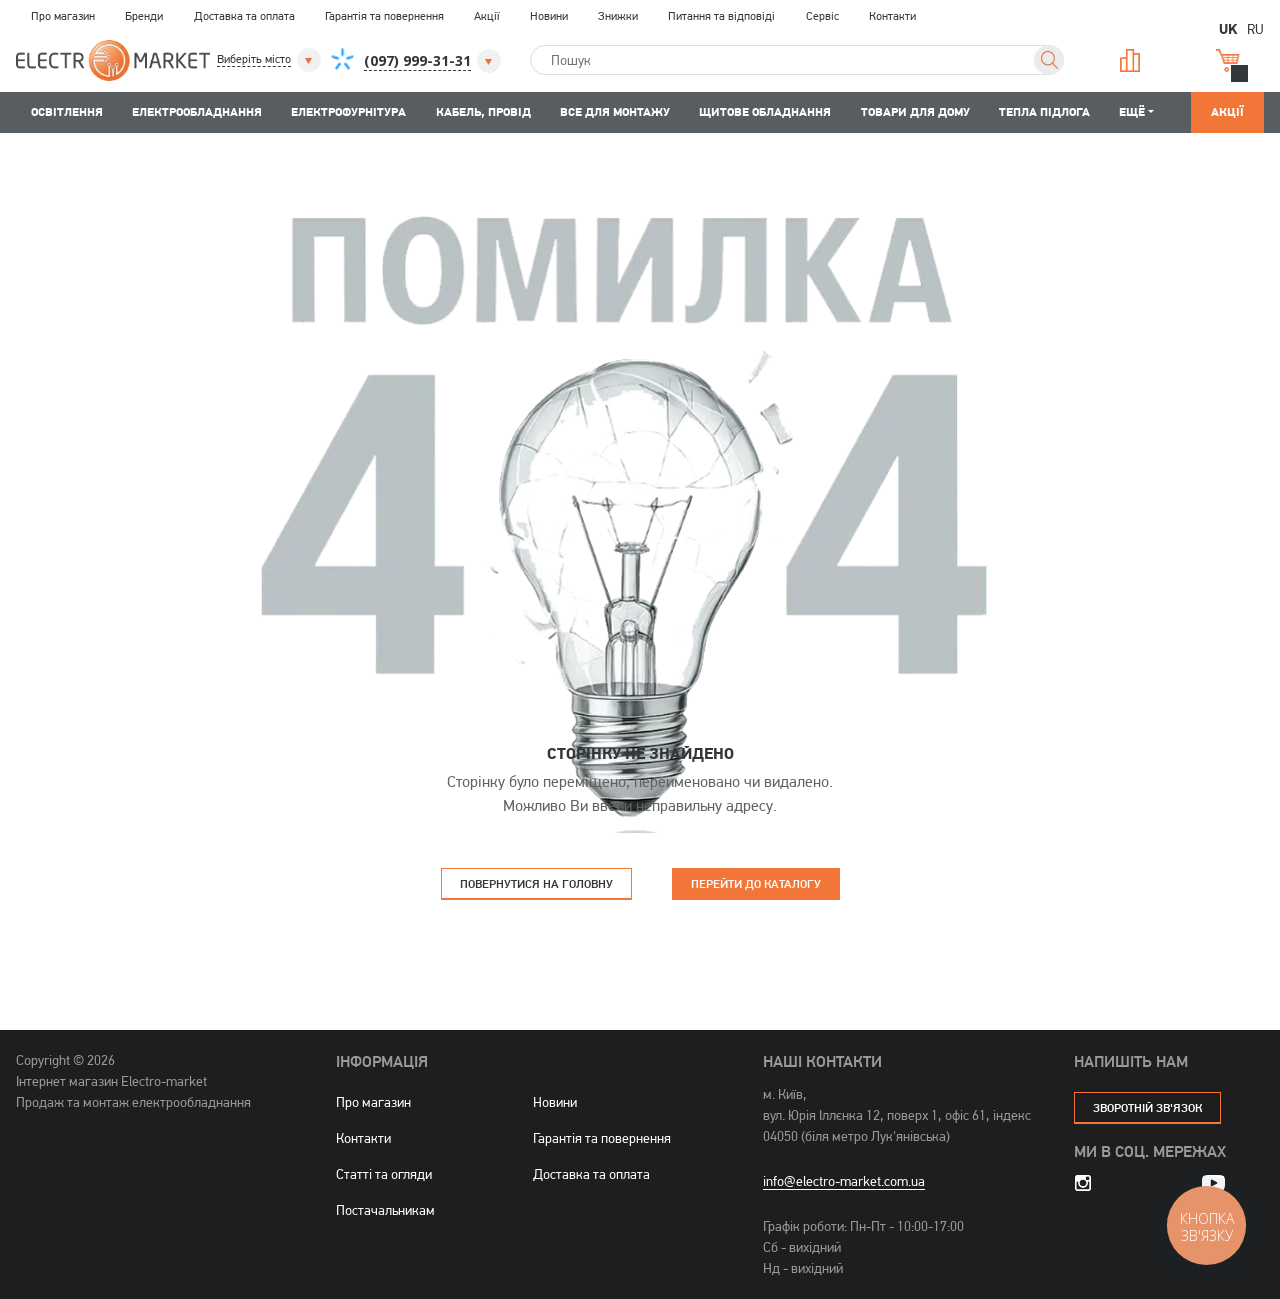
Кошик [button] (1228, 60)
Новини (549, 16)
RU (1255, 28)
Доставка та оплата (244, 16)
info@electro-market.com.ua (844, 1181)
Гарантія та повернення (384, 16)
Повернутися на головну (536, 883)
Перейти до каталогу (756, 883)
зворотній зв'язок (1147, 1107)
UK (1228, 28)
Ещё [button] (1132, 111)
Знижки (618, 16)
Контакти (892, 16)
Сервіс (822, 16)
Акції (486, 16)
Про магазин (63, 16)
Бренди (144, 16)
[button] (270, 60)
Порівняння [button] (1130, 60)
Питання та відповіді (721, 16)
